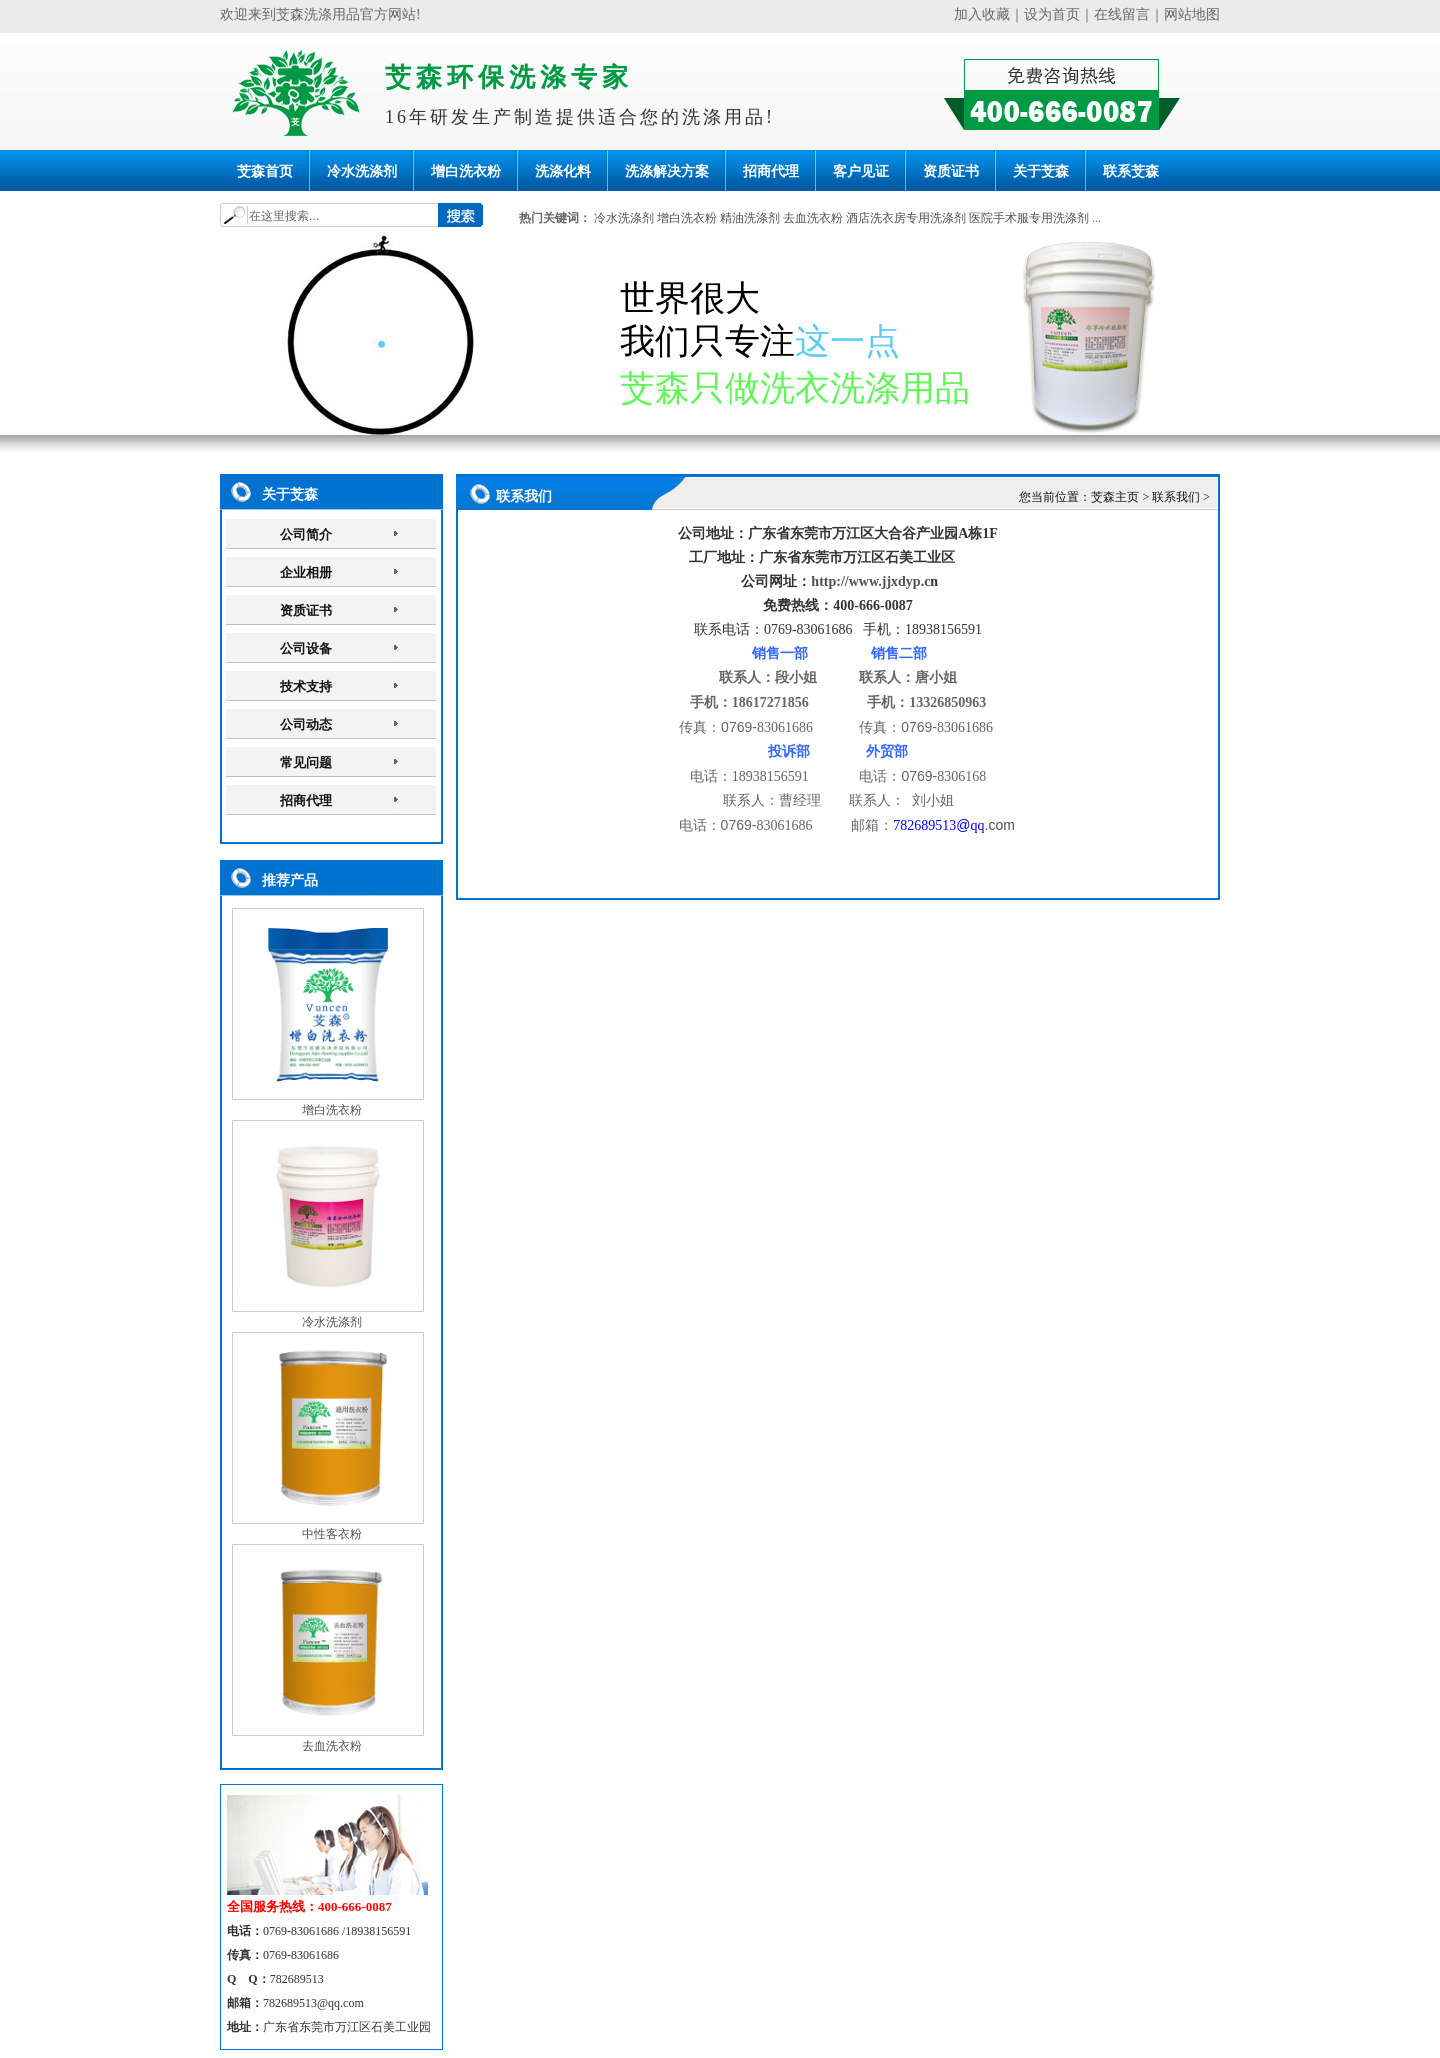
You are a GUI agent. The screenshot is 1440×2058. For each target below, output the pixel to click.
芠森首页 (265, 171)
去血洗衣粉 (813, 218)
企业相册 (306, 572)
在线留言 (1122, 14)
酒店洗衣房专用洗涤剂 (906, 218)
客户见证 (861, 171)
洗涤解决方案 (667, 171)
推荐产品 (290, 880)
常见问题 (306, 762)
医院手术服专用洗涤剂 (1029, 218)
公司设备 (306, 648)
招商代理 (771, 171)
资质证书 (951, 171)
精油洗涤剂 (750, 218)
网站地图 (1192, 14)
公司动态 (306, 724)
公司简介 (306, 534)
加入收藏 (982, 14)
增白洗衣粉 (466, 171)
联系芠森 (1131, 171)
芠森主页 (1115, 497)
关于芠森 (1041, 171)
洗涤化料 (563, 171)
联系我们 (1176, 497)
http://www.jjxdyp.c (870, 581)
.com (1000, 825)
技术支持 (306, 686)
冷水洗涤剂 (362, 171)
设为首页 (1052, 14)
